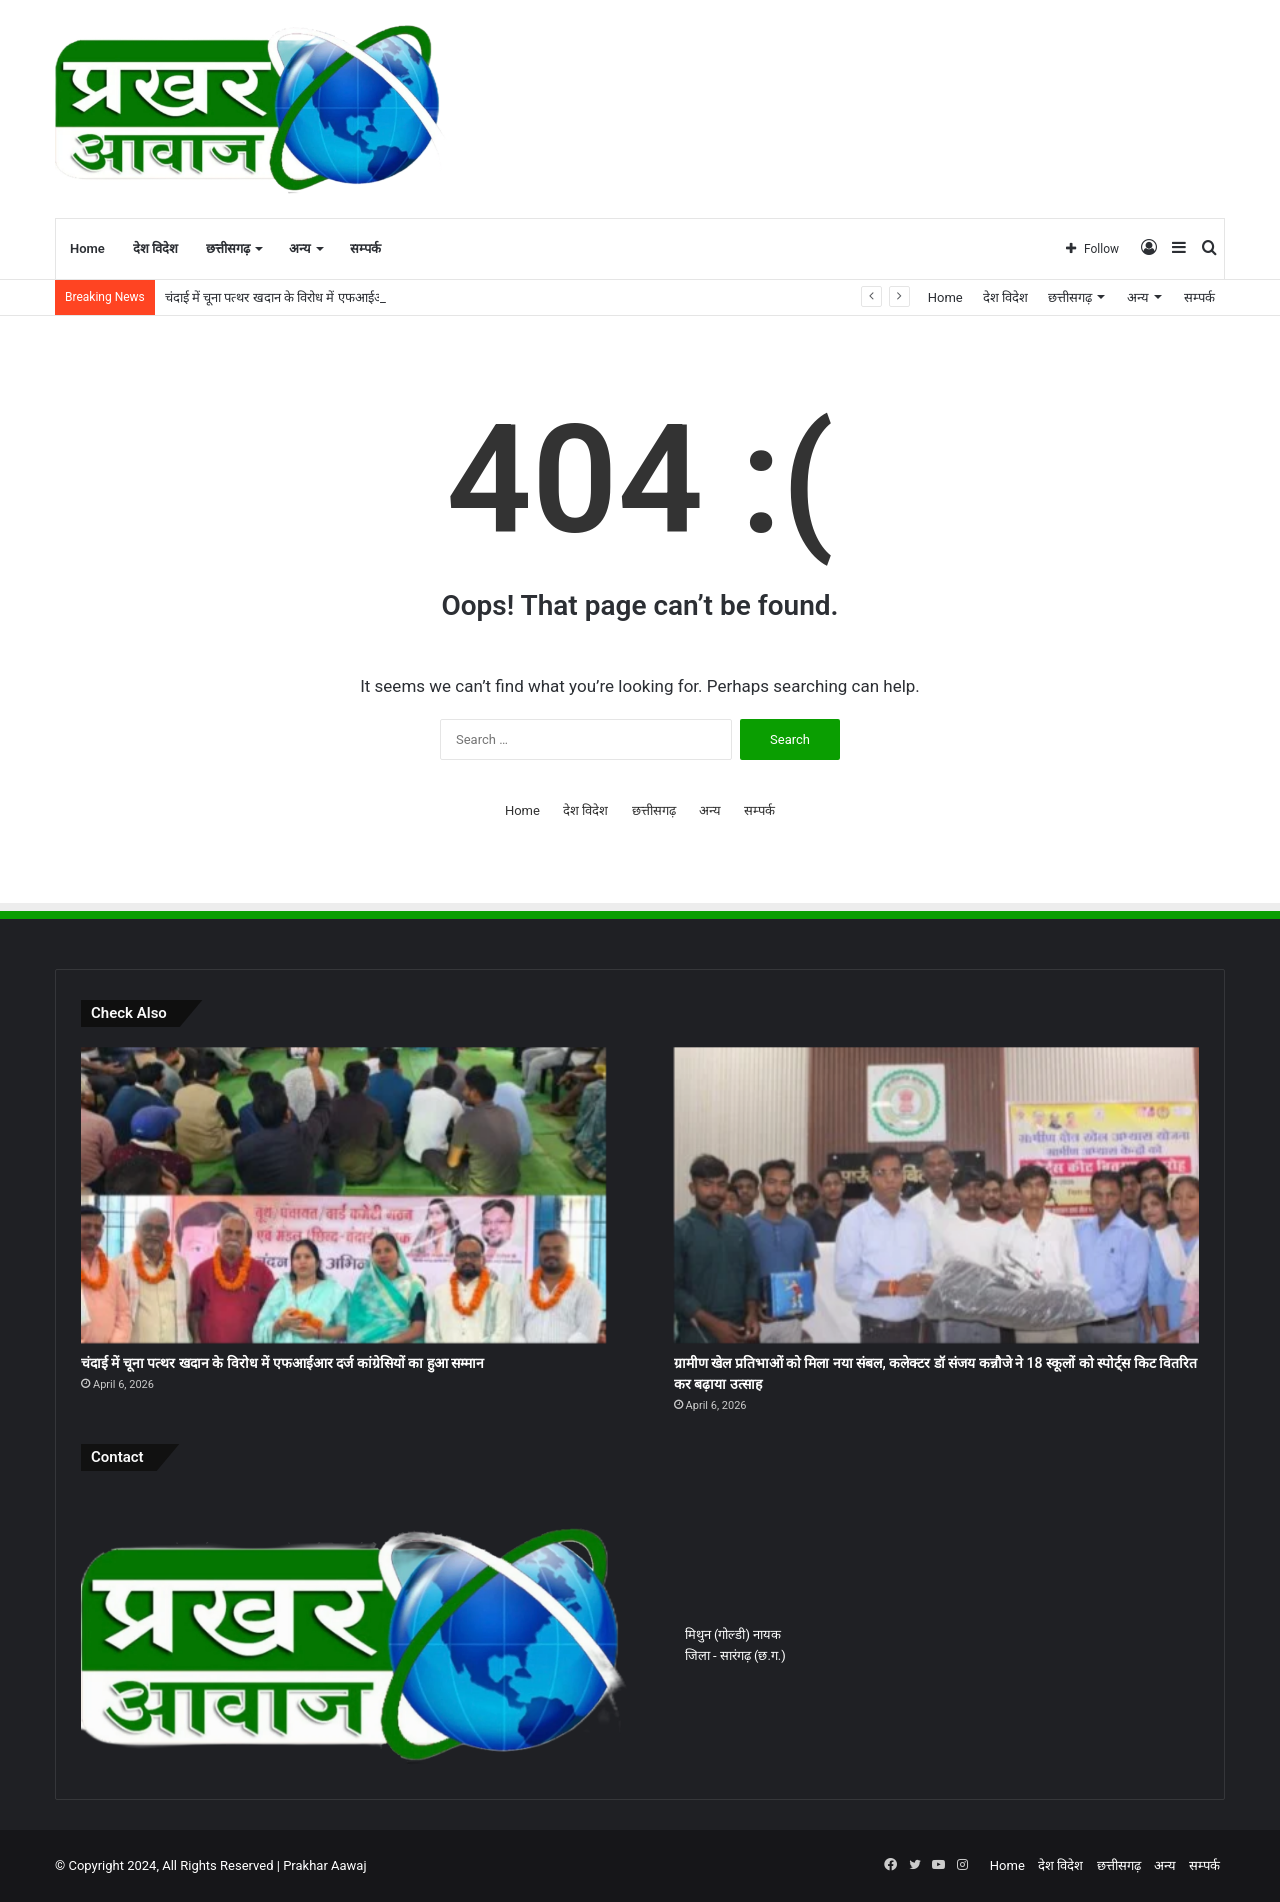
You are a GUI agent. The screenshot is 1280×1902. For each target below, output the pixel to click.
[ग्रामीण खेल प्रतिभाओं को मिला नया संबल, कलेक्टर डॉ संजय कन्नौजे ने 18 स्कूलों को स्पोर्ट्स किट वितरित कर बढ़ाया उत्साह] (936, 1195)
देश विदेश (155, 248)
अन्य (300, 248)
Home (87, 248)
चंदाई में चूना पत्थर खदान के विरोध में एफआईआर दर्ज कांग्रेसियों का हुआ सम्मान (282, 1363)
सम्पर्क (365, 248)
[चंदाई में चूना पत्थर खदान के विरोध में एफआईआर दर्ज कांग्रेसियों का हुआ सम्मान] (343, 1195)
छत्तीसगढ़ (228, 248)
